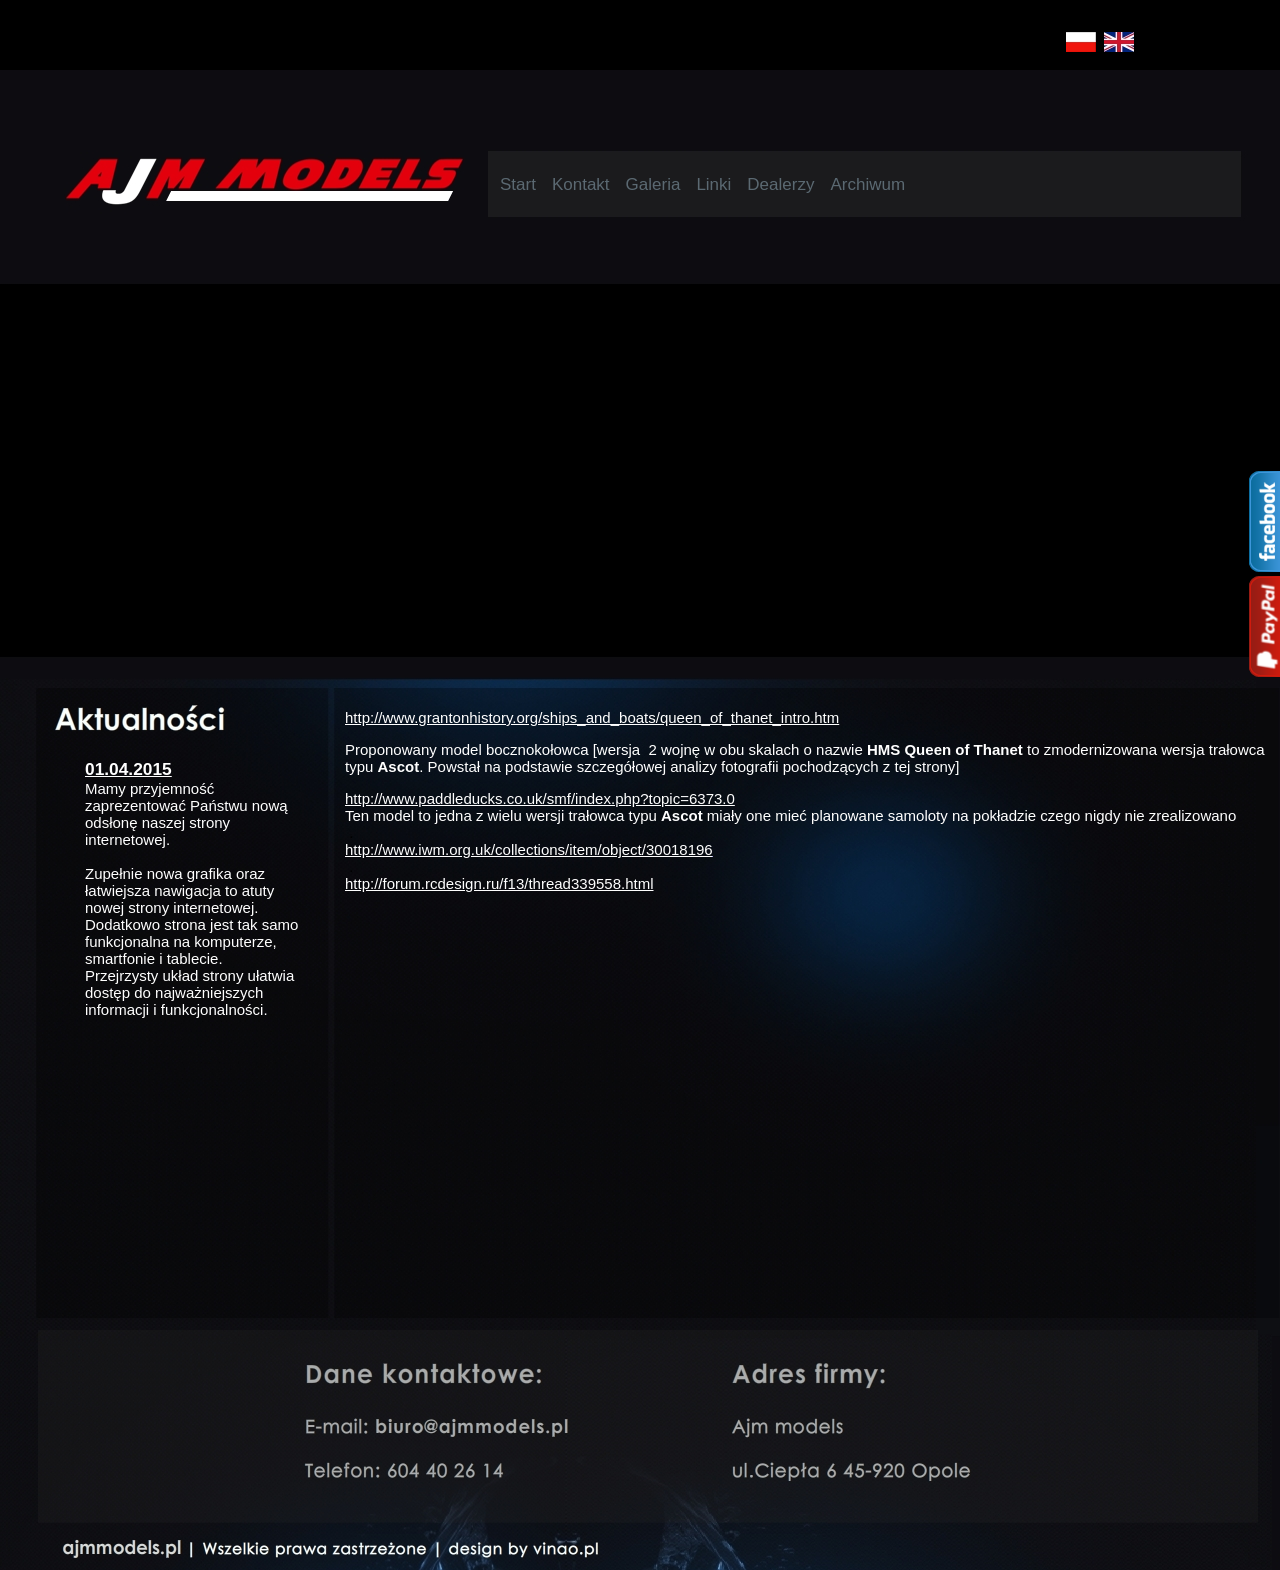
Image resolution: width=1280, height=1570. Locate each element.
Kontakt (581, 184)
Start (518, 184)
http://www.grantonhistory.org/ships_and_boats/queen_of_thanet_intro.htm (592, 717)
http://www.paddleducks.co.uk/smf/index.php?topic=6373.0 (540, 798)
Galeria (653, 184)
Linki (713, 184)
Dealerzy (780, 184)
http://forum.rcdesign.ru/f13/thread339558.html (499, 883)
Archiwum (867, 184)
